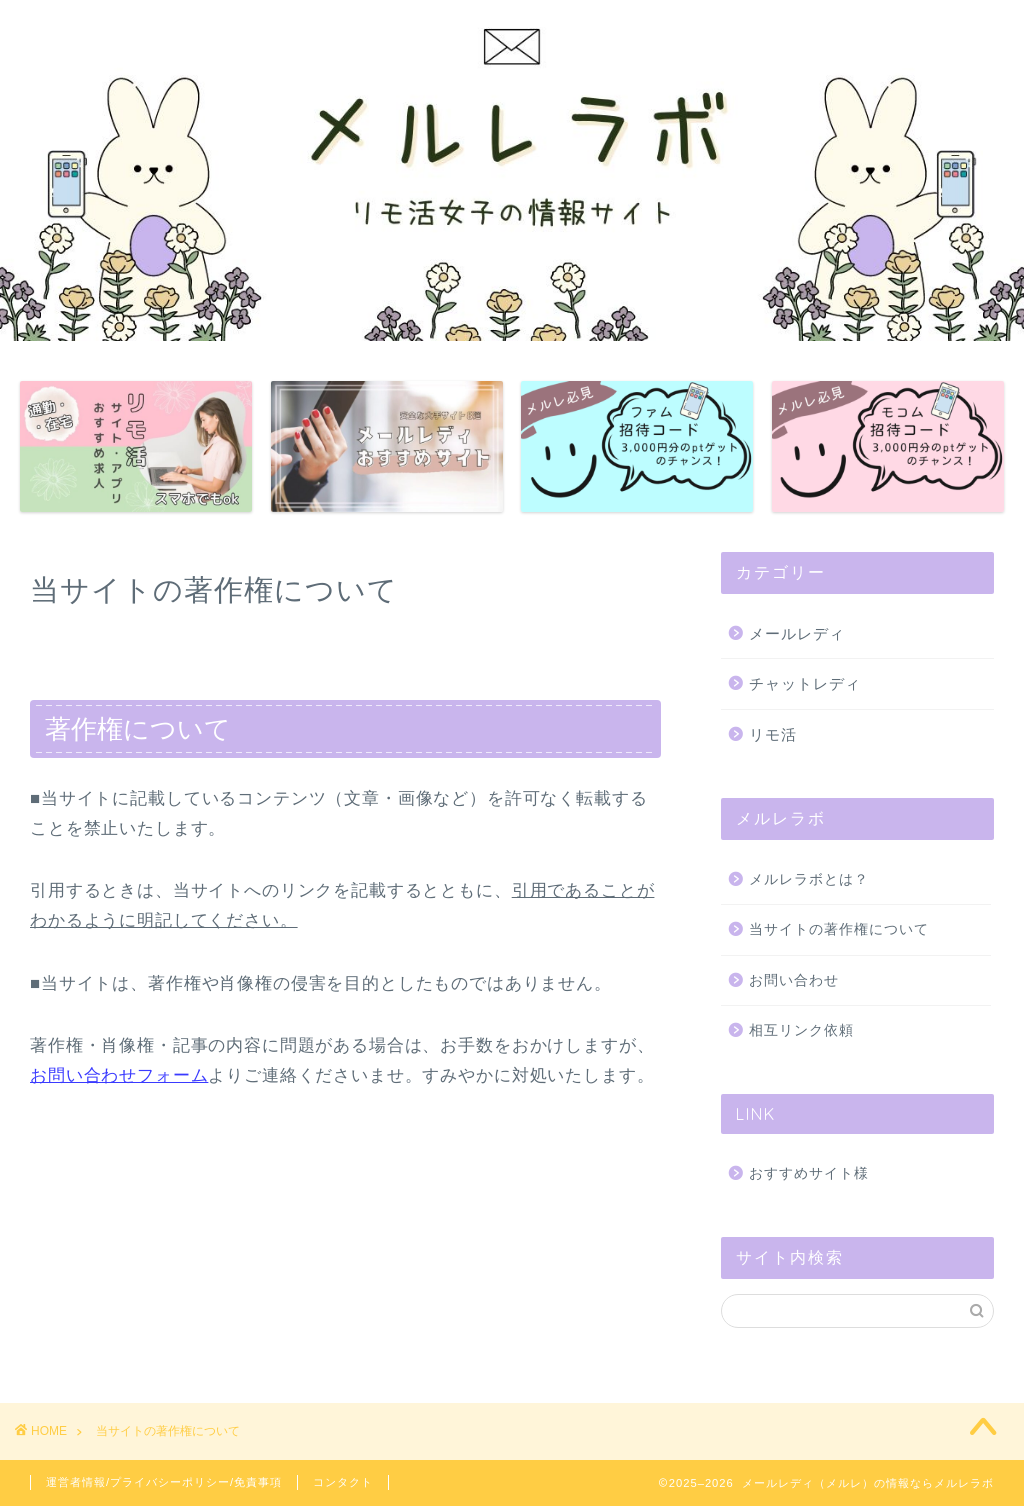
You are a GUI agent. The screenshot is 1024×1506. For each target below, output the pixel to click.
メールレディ (797, 633)
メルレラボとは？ (809, 879)
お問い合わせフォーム (119, 1075)
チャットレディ (805, 683)
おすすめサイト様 (809, 1173)
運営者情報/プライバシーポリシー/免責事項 (164, 1482)
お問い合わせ (794, 980)
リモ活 (773, 734)
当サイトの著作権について (839, 929)
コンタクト (343, 1482)
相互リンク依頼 (801, 1030)
